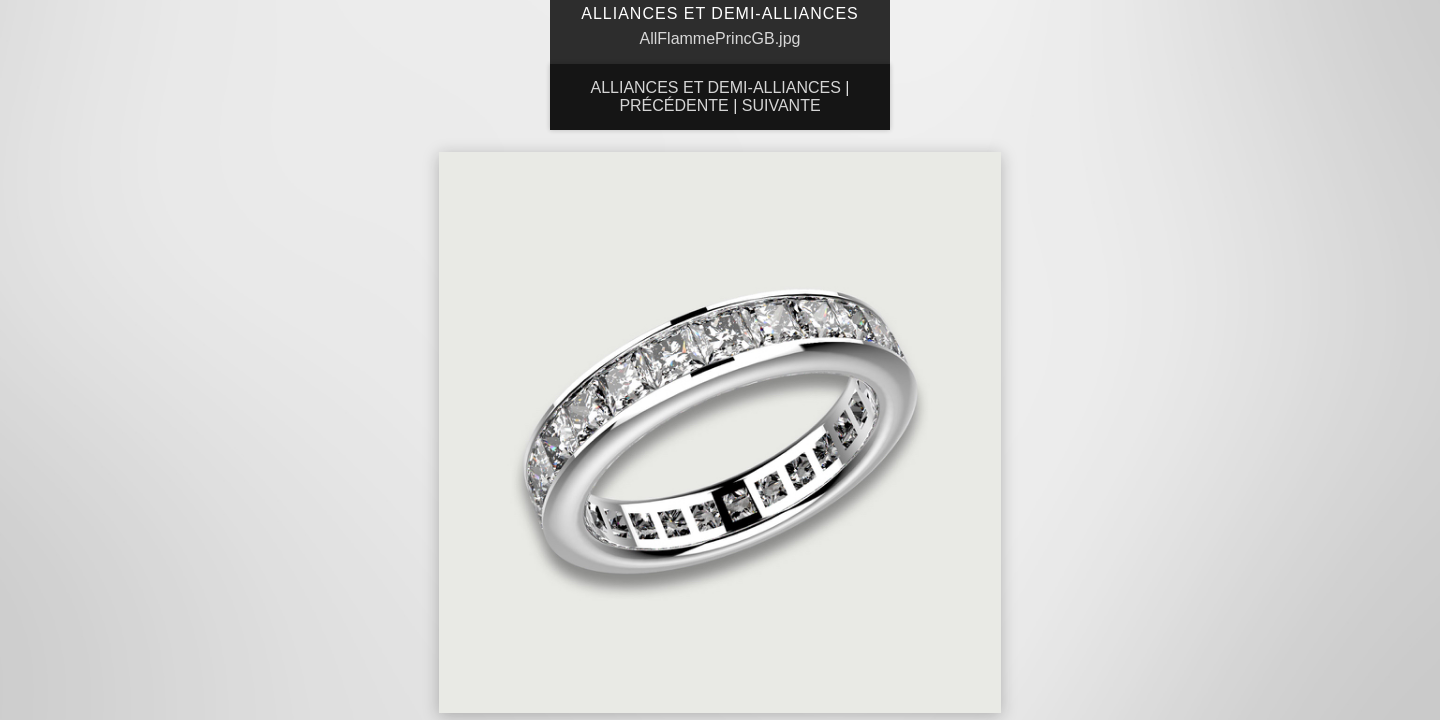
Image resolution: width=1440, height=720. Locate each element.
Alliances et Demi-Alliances (715, 87)
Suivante (781, 105)
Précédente (673, 105)
